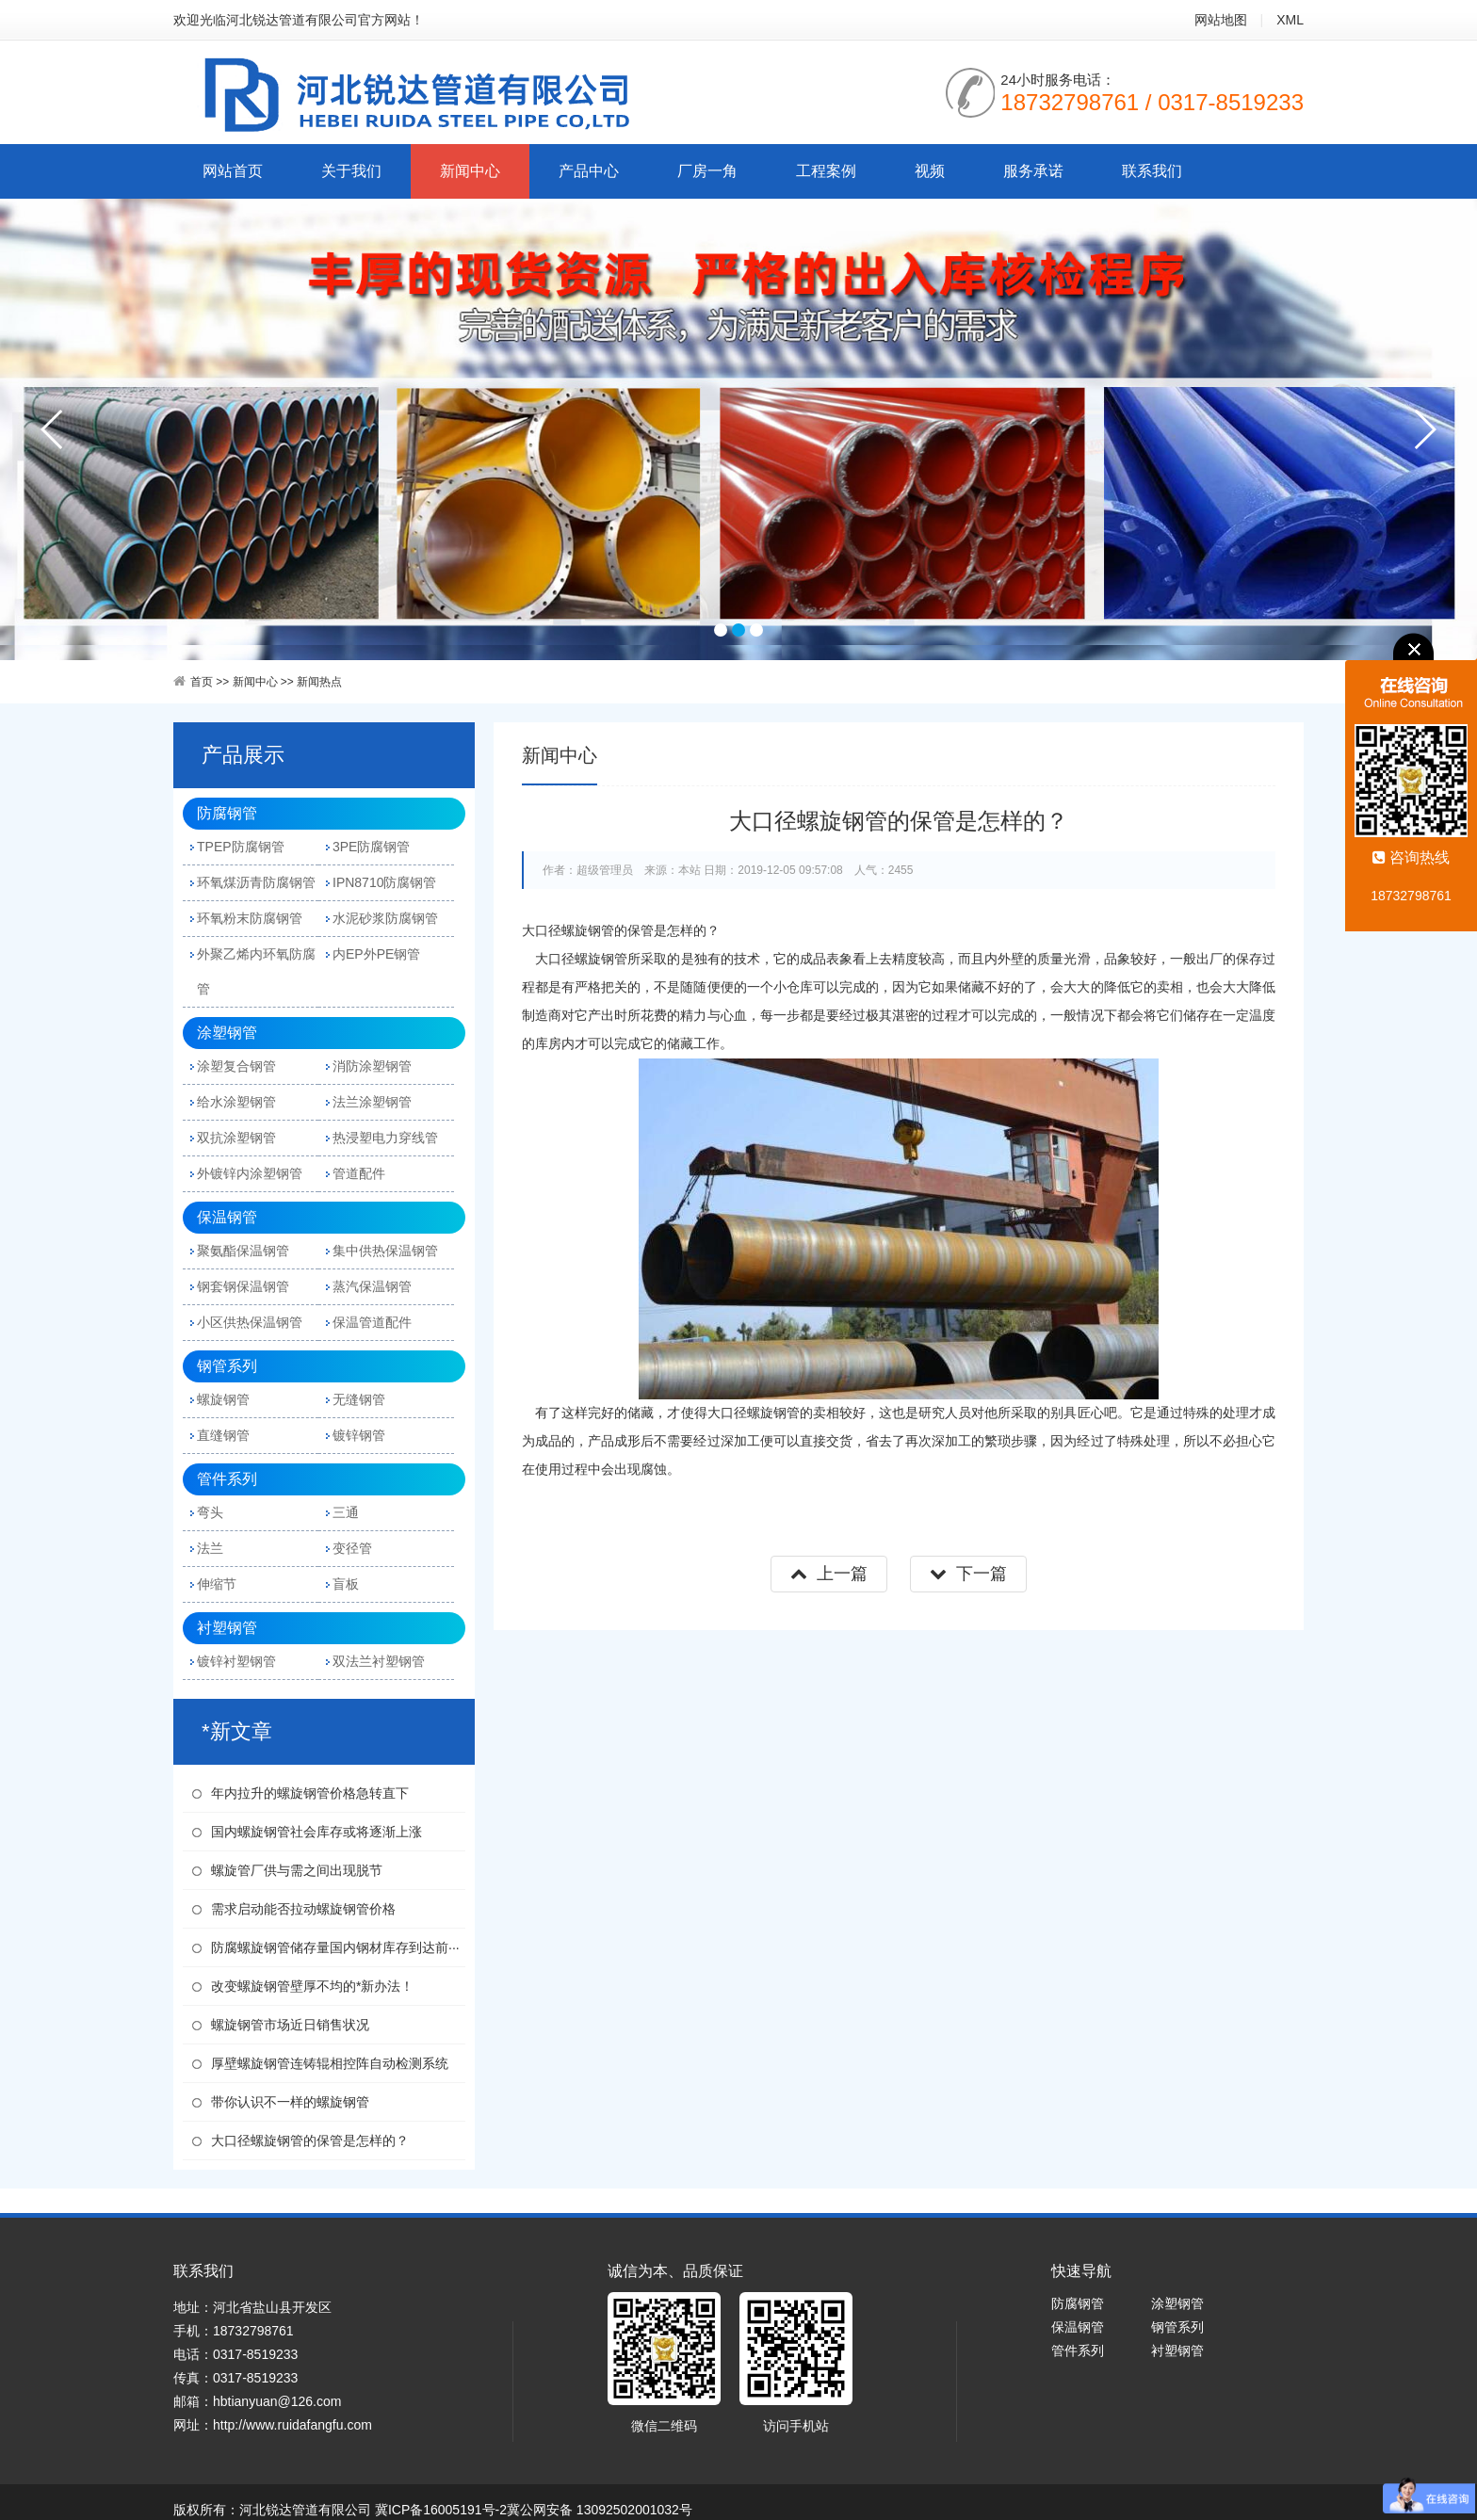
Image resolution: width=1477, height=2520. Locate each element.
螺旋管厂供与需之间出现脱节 (296, 1870)
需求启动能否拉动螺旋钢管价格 (303, 1908)
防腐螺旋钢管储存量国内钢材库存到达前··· (335, 1947)
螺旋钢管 (223, 1399)
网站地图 (1220, 19)
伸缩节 (216, 1583)
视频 (930, 171)
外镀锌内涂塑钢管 (249, 1173)
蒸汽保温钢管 (372, 1286)
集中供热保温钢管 (385, 1250)
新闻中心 (470, 171)
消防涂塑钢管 (372, 1066)
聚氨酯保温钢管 (243, 1250)
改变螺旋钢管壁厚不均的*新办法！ (312, 1986)
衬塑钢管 (227, 1628)
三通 (346, 1512)
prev (53, 429)
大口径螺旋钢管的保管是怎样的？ (310, 2140)
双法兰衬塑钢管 (379, 1661)
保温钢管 (227, 1217)
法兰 (210, 1548)
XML (1290, 19)
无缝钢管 (359, 1399)
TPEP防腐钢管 (240, 846)
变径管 (352, 1548)
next (1424, 429)
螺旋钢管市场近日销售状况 (290, 2024)
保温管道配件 (372, 1322)
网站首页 (233, 171)
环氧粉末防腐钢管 (249, 918)
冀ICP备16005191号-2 (441, 2509)
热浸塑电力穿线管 (385, 1137)
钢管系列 (227, 1366)
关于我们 (351, 171)
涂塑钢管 (227, 1033)
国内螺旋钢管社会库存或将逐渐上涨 (316, 1831)
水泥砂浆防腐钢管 (385, 918)
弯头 (210, 1512)
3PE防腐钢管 (371, 846)
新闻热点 (319, 681)
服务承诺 (1033, 171)
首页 (201, 681)
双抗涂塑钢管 (236, 1137)
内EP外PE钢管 (376, 953)
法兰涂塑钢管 (372, 1101)
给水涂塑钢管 (236, 1101)
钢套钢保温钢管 (243, 1286)
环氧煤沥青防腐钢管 (256, 882)
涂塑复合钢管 (236, 1066)
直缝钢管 (223, 1435)
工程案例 (826, 171)
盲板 (346, 1583)
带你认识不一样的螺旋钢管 (290, 2101)
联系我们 (1152, 171)
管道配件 (359, 1173)
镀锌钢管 (359, 1435)
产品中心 (589, 171)
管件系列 (227, 1479)
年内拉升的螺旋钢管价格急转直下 (310, 1793)
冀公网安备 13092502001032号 (599, 2509)
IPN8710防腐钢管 (384, 882)
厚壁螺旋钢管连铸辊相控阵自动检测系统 (329, 2063)
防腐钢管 (227, 813)
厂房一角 (707, 171)
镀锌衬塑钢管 (236, 1661)
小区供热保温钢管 (249, 1322)
